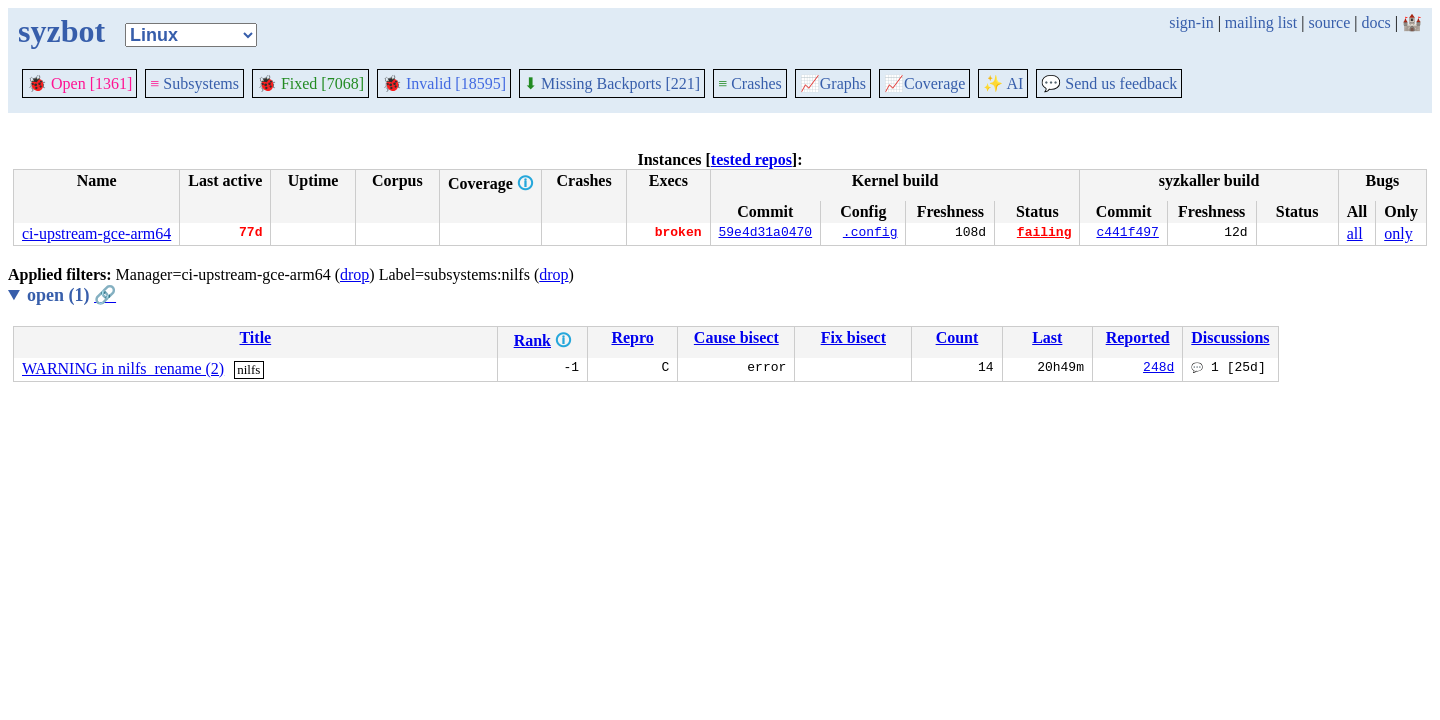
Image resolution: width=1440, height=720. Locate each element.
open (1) (71, 295)
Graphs (833, 83)
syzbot (61, 31)
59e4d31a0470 (766, 234)
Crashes (750, 83)
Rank (532, 340)
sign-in (1191, 22)
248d (1158, 369)
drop (354, 274)
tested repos (751, 159)
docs (1375, 22)
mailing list (1261, 22)
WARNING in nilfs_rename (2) (123, 368)
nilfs (248, 369)
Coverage (924, 83)
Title (255, 337)
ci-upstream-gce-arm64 (96, 233)
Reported (1138, 337)
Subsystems (194, 83)
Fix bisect (853, 337)
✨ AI (1003, 83)
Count (957, 337)
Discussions (1230, 337)
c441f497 (1127, 234)
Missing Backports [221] (612, 83)
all (1355, 233)
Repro (632, 337)
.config (870, 234)
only (1398, 233)
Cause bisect (736, 337)
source (1330, 22)
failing (1044, 234)
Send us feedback (1109, 83)
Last (1047, 337)
